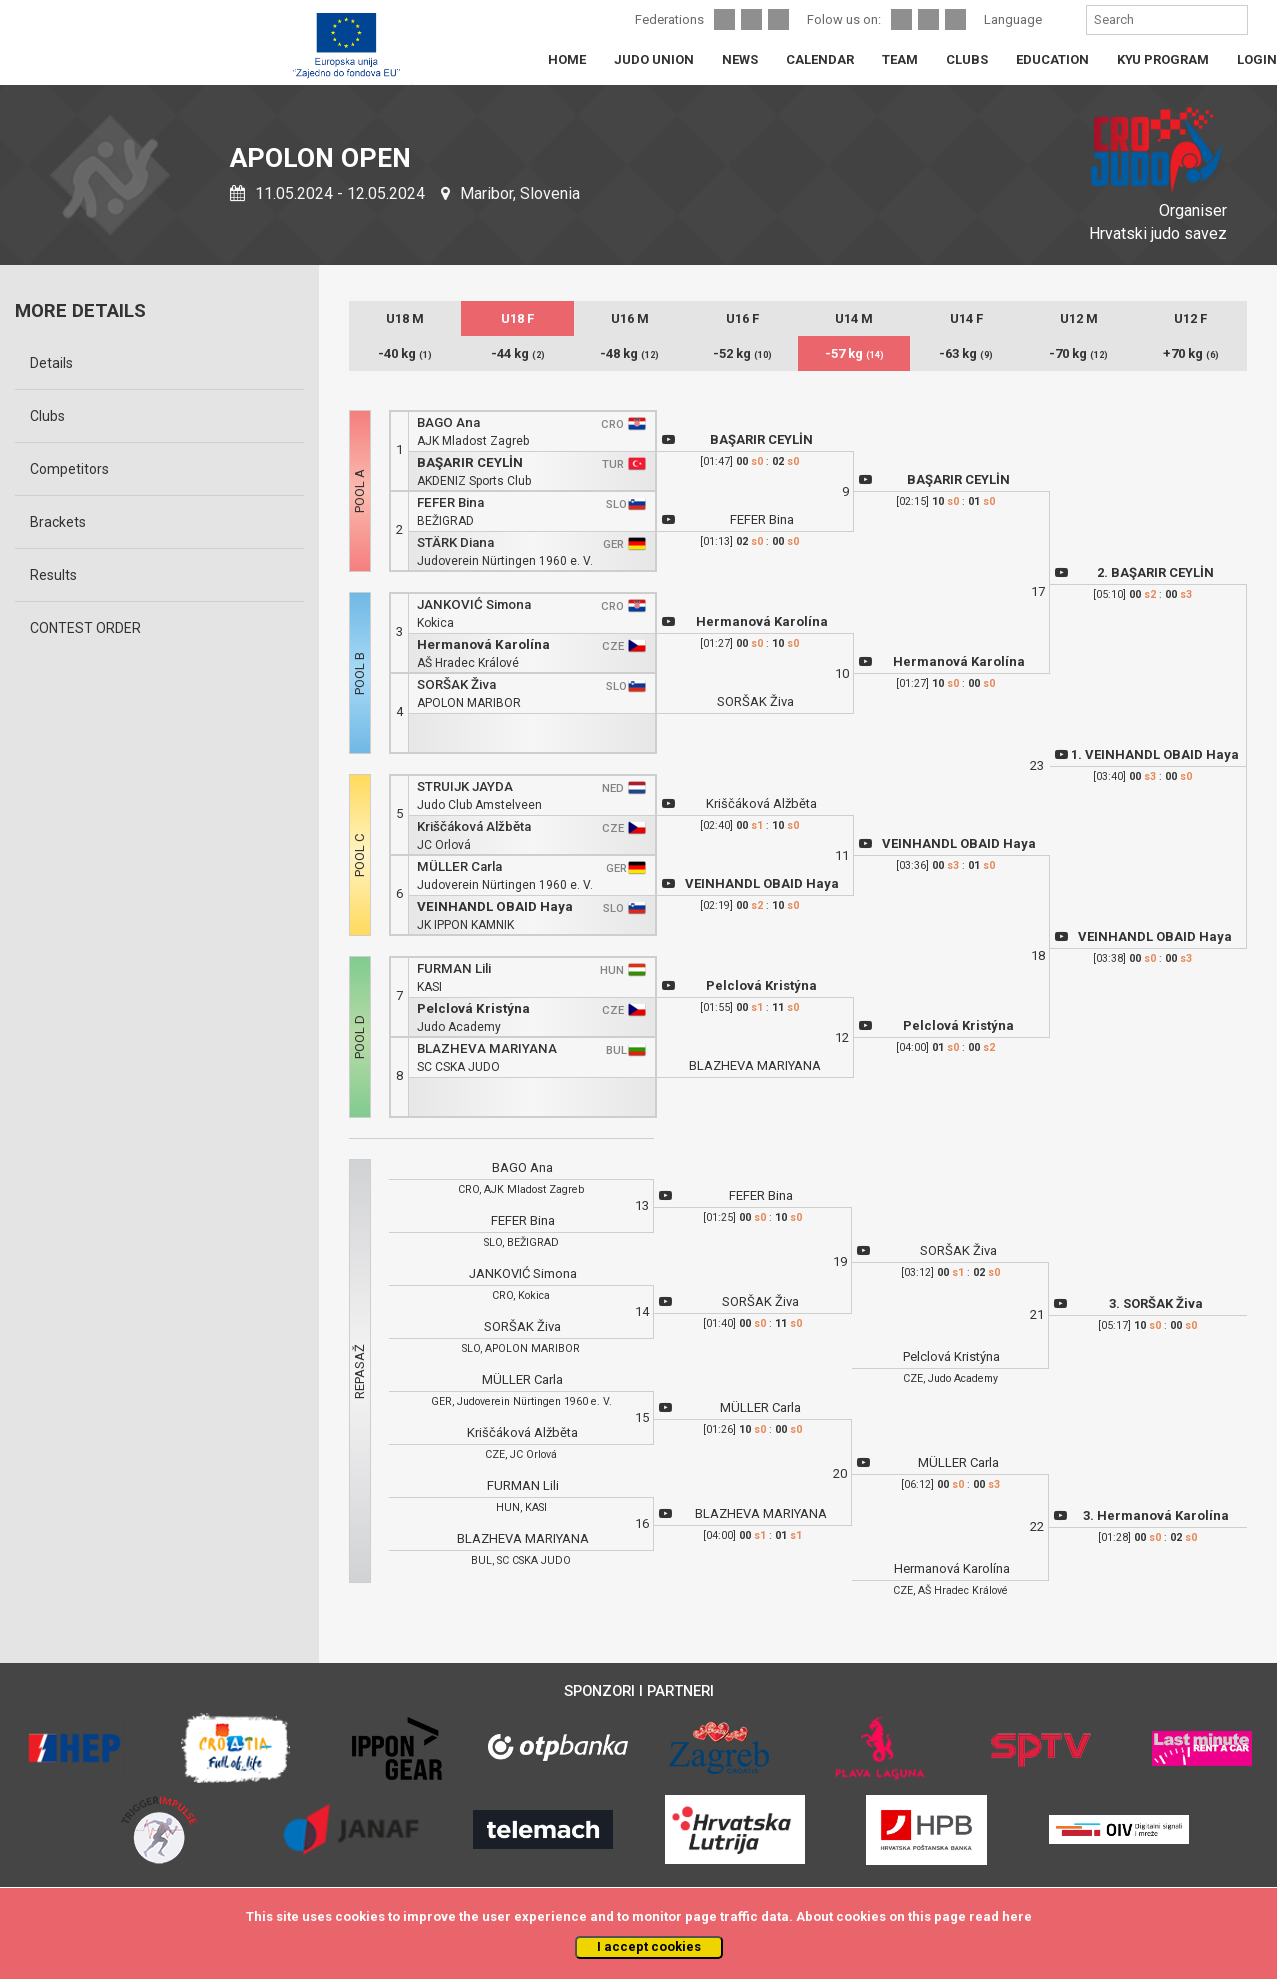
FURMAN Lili (454, 968)
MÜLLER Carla (459, 866)
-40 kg (405, 353)
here (1017, 1916)
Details (51, 363)
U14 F (966, 318)
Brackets (58, 522)
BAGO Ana (448, 422)
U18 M (405, 318)
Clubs (47, 416)
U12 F (1190, 318)
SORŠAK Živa (456, 684)
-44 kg (518, 353)
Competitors (69, 469)
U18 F (517, 318)
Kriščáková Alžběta (474, 826)
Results (53, 575)
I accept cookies (649, 1946)
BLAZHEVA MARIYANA (487, 1048)
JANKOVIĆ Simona (474, 604)
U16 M (630, 318)
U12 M (1079, 318)
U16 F (742, 318)
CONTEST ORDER (85, 628)
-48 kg (629, 353)
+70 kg (1191, 353)
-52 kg (742, 353)
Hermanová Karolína (483, 644)
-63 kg (966, 353)
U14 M (854, 318)
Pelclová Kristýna (473, 1008)
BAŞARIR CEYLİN (470, 462)
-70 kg (1078, 353)
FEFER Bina (450, 502)
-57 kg (854, 353)
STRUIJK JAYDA (465, 786)
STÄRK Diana (455, 542)
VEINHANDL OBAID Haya (495, 906)
